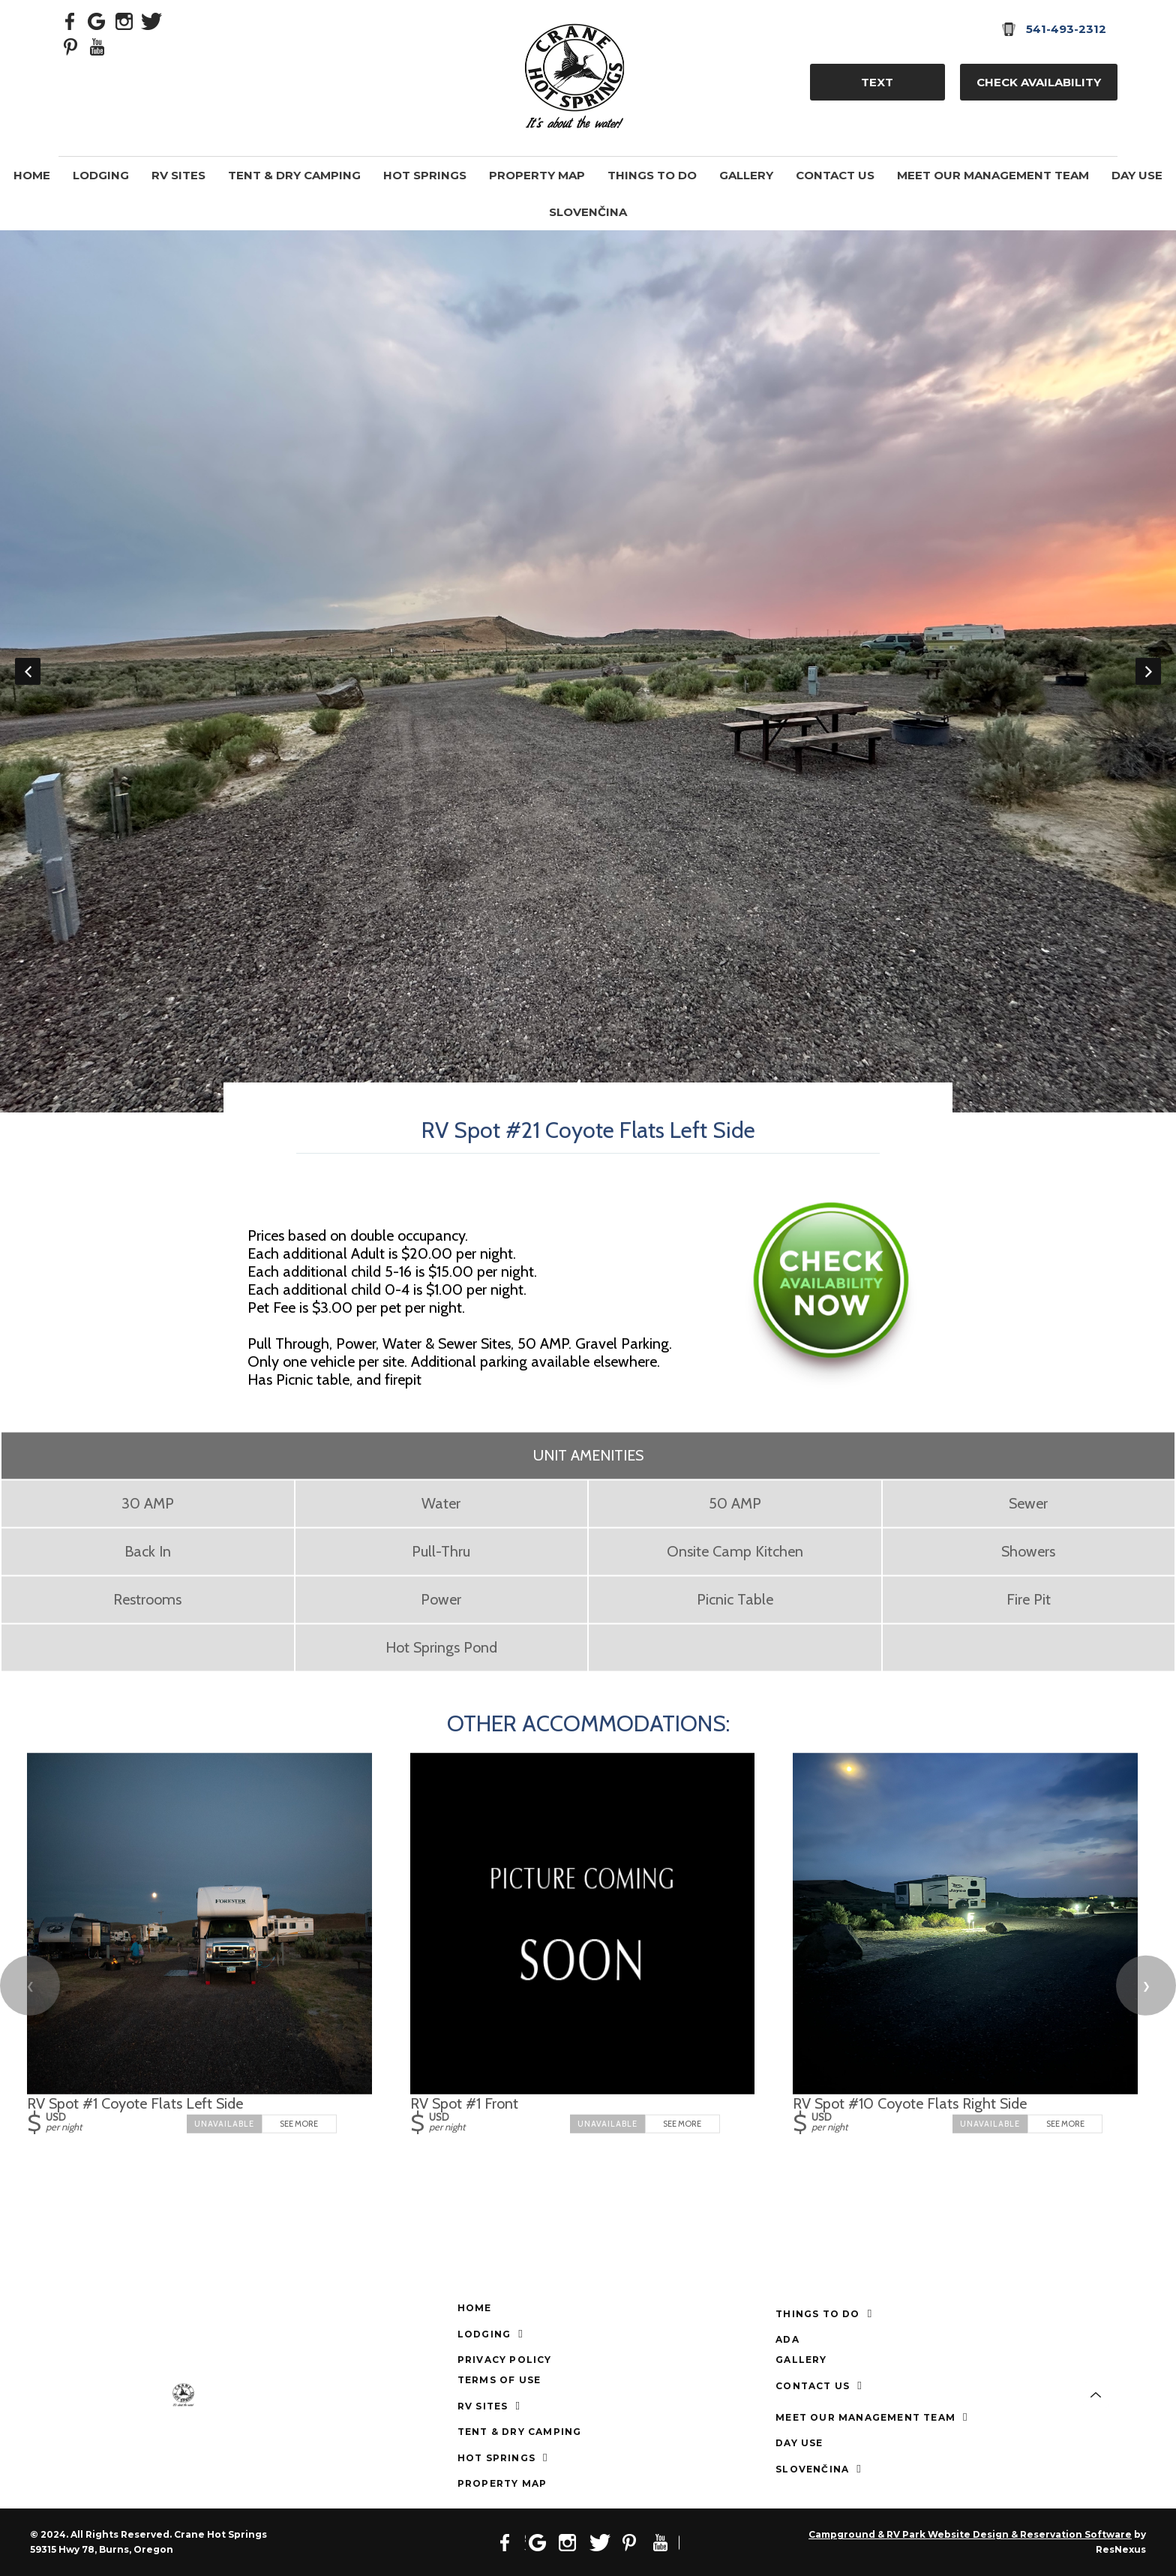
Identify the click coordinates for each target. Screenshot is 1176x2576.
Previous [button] (27, 671)
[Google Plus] (98, 20)
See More (299, 2123)
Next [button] (1148, 671)
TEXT (877, 82)
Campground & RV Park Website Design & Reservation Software (970, 2534)
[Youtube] (98, 46)
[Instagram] (124, 20)
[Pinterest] (70, 46)
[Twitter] (152, 20)
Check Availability (1038, 82)
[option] (588, 671)
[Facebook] (70, 20)
